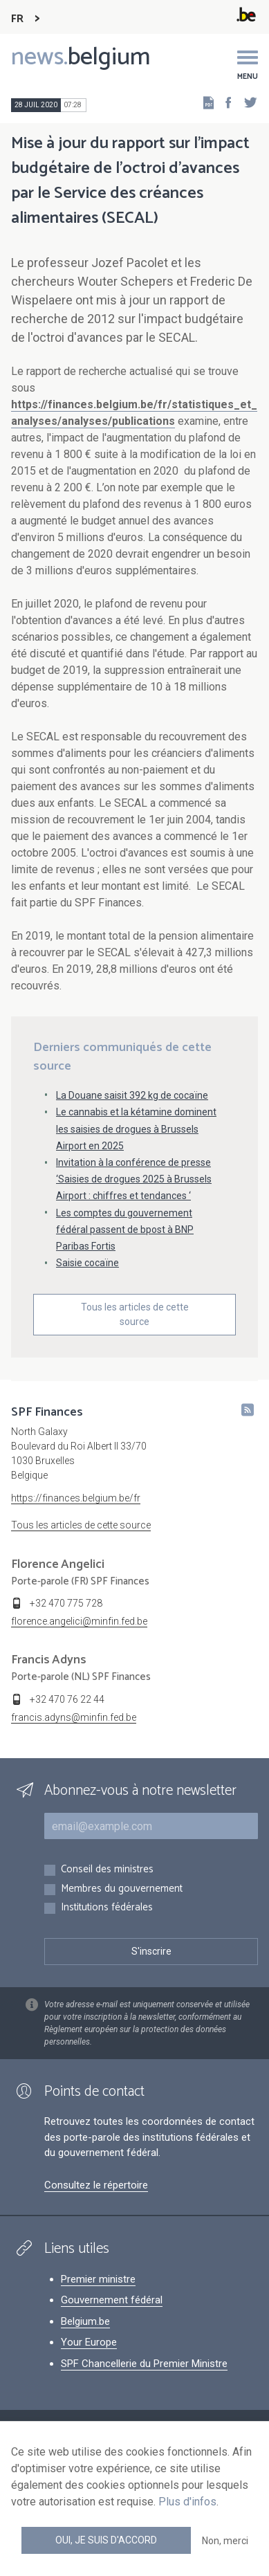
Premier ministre (98, 2279)
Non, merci (225, 2540)
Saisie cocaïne (87, 1262)
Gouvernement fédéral (112, 2300)
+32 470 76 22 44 (67, 1699)
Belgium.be (85, 2321)
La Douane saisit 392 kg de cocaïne (132, 1095)
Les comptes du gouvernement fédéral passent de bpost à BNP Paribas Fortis (125, 1229)
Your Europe (89, 2342)
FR (17, 19)
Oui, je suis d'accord (106, 2540)
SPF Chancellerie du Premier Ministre (144, 2363)
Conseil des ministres (107, 1870)
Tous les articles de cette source (135, 1314)
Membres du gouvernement (122, 1889)
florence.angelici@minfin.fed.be (79, 1621)
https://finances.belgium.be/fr (75, 1498)
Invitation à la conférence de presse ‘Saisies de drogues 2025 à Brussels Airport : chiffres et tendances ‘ (134, 1179)
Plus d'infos (187, 2501)
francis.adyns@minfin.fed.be (73, 1717)
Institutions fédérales (107, 1908)
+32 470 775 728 (66, 1603)
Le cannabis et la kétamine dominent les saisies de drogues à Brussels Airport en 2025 (136, 1128)
